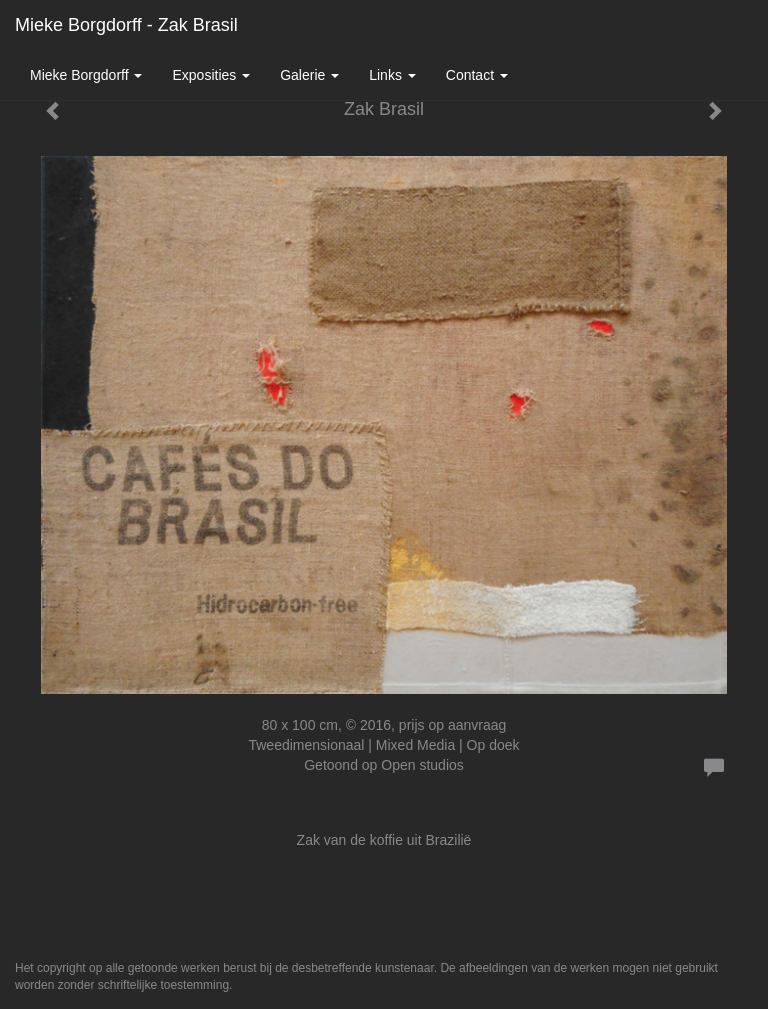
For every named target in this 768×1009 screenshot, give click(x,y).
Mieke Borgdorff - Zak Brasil (126, 25)
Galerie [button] (309, 75)
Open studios (422, 765)
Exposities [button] (211, 75)
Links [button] (392, 75)
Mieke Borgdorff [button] (86, 75)
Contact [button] (477, 75)
